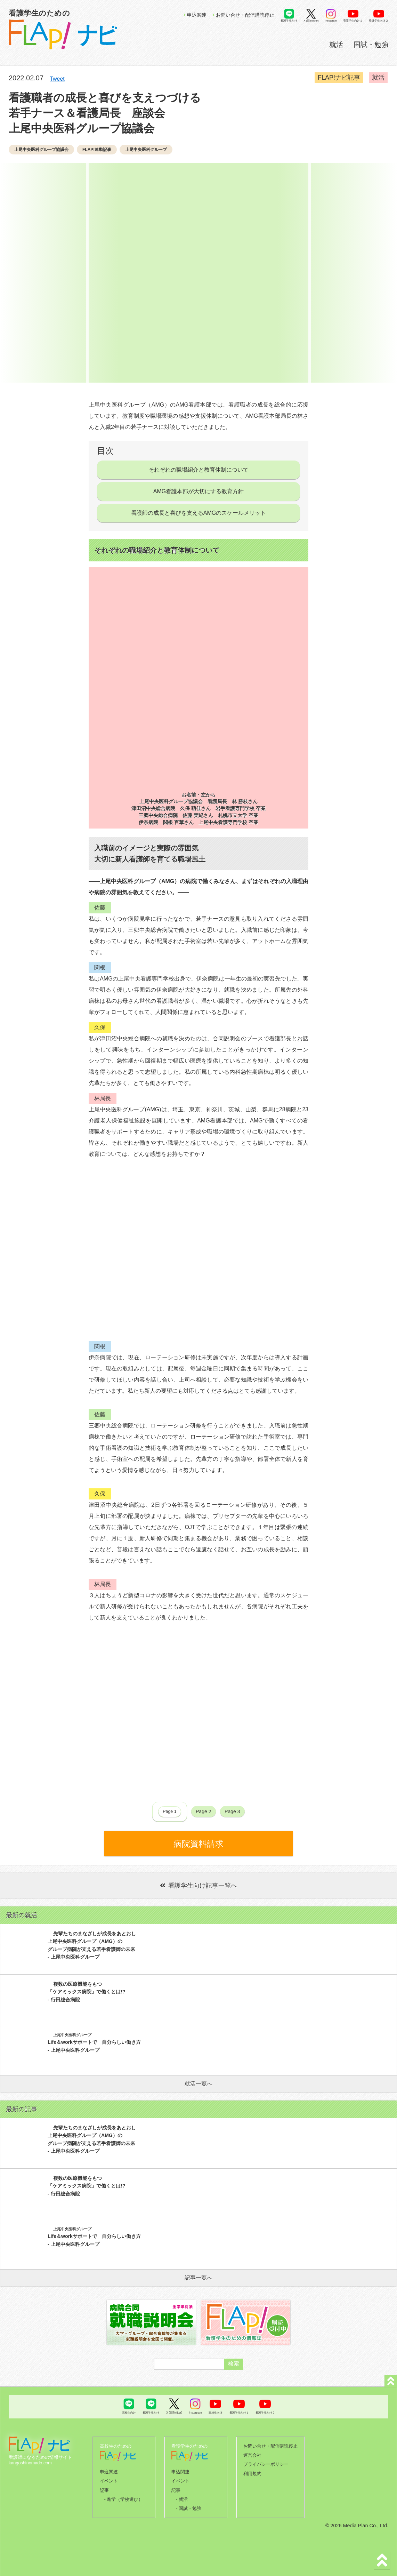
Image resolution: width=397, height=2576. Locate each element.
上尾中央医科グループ (146, 149)
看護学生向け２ (378, 20)
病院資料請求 (198, 1843)
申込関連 (195, 15)
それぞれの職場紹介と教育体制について (198, 470)
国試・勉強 (371, 44)
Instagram (331, 20)
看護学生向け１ (353, 20)
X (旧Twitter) (310, 20)
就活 (336, 44)
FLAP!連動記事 (96, 149)
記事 (104, 2488)
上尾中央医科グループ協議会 (41, 149)
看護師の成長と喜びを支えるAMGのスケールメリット (198, 513)
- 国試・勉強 (188, 2506)
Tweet (57, 79)
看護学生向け (289, 20)
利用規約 (252, 2472)
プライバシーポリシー (266, 2463)
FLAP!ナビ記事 (340, 77)
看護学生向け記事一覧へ (198, 1885)
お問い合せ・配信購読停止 (243, 15)
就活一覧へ (198, 2084)
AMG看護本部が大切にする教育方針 (198, 491)
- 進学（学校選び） (123, 2497)
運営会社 (252, 2454)
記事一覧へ (198, 2278)
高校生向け (129, 2412)
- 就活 (182, 2497)
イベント (109, 2479)
